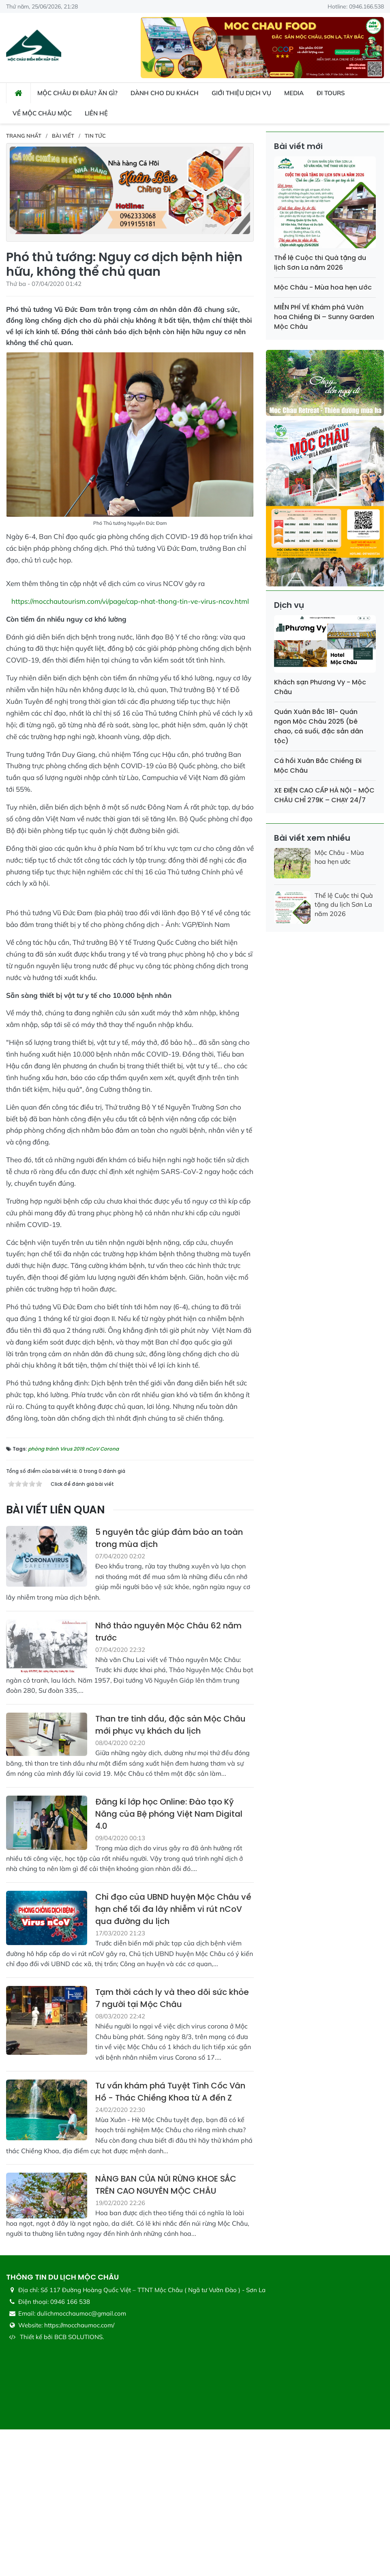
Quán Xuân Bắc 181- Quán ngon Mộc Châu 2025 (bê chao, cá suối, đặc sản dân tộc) (318, 726)
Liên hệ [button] (96, 113)
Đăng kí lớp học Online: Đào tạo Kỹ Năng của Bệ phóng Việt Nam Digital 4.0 (168, 1960)
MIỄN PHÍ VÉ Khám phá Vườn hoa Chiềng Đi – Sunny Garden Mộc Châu (324, 317)
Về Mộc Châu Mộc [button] (42, 113)
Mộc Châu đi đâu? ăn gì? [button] (77, 93)
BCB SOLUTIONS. (79, 2483)
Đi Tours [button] (331, 93)
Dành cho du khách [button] (165, 93)
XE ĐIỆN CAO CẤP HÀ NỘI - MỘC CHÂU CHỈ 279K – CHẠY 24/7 (324, 795)
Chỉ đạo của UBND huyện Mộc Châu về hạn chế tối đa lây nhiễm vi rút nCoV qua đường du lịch (173, 2055)
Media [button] (294, 93)
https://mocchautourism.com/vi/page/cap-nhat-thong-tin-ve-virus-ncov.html (130, 601)
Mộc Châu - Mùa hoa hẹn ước (323, 287)
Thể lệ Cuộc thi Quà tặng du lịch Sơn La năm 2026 (320, 262)
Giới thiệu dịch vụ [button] (241, 93)
